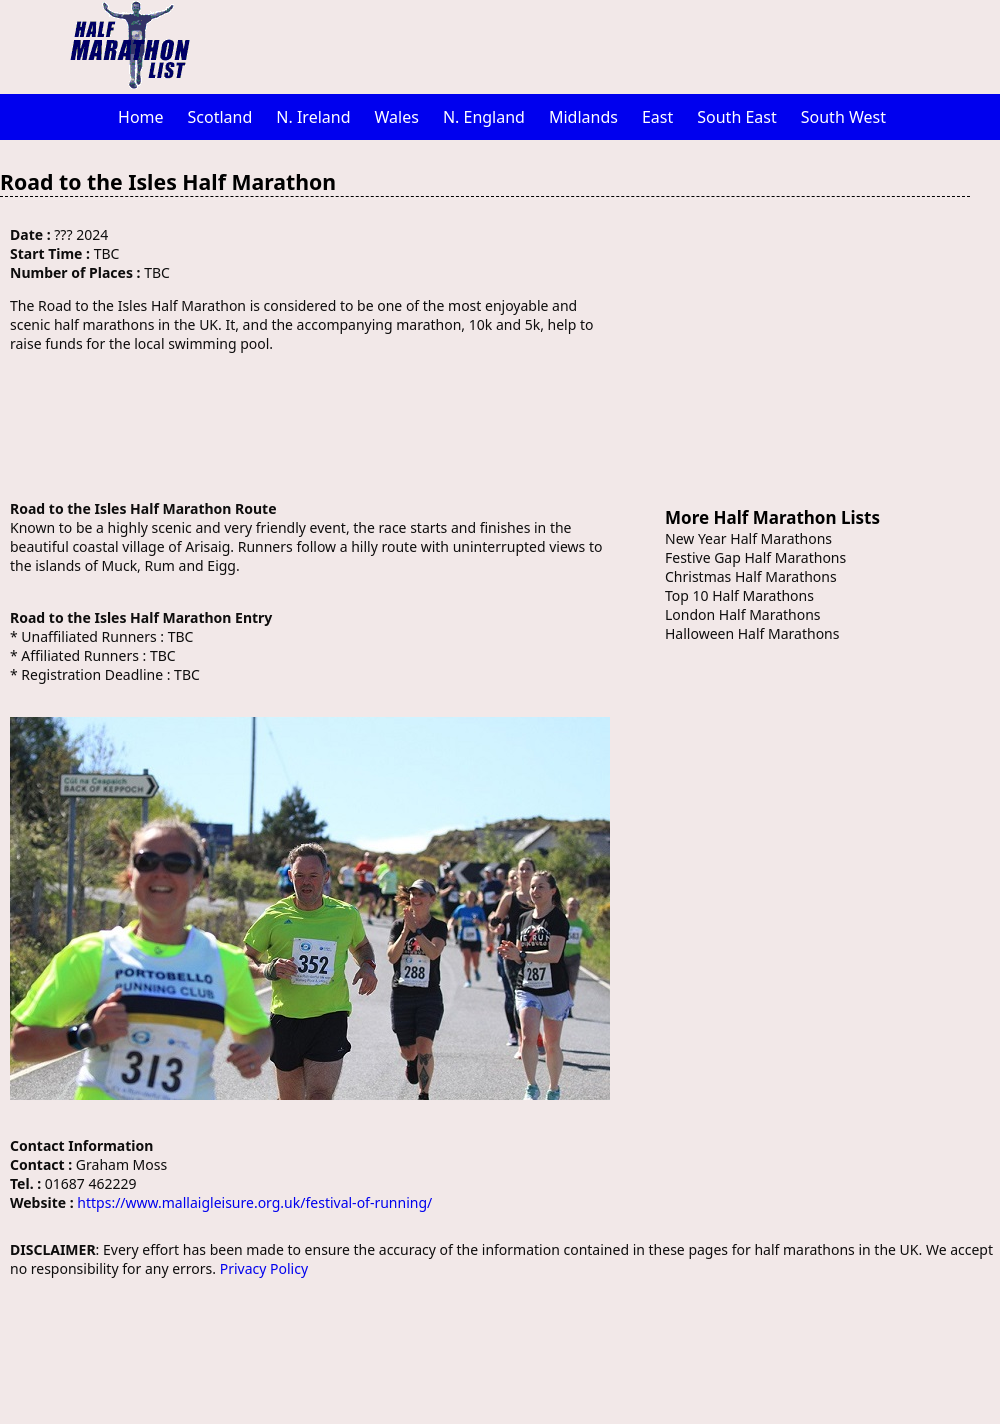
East (657, 117)
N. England (484, 117)
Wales (397, 117)
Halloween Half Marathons (752, 633)
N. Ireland (313, 117)
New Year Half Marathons (748, 538)
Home (141, 117)
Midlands (583, 117)
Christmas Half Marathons (751, 576)
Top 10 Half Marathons (739, 595)
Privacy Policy (264, 1268)
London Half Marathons (743, 614)
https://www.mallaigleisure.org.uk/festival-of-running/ (254, 1202)
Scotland (220, 117)
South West (843, 117)
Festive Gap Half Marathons (755, 557)
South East (737, 117)
